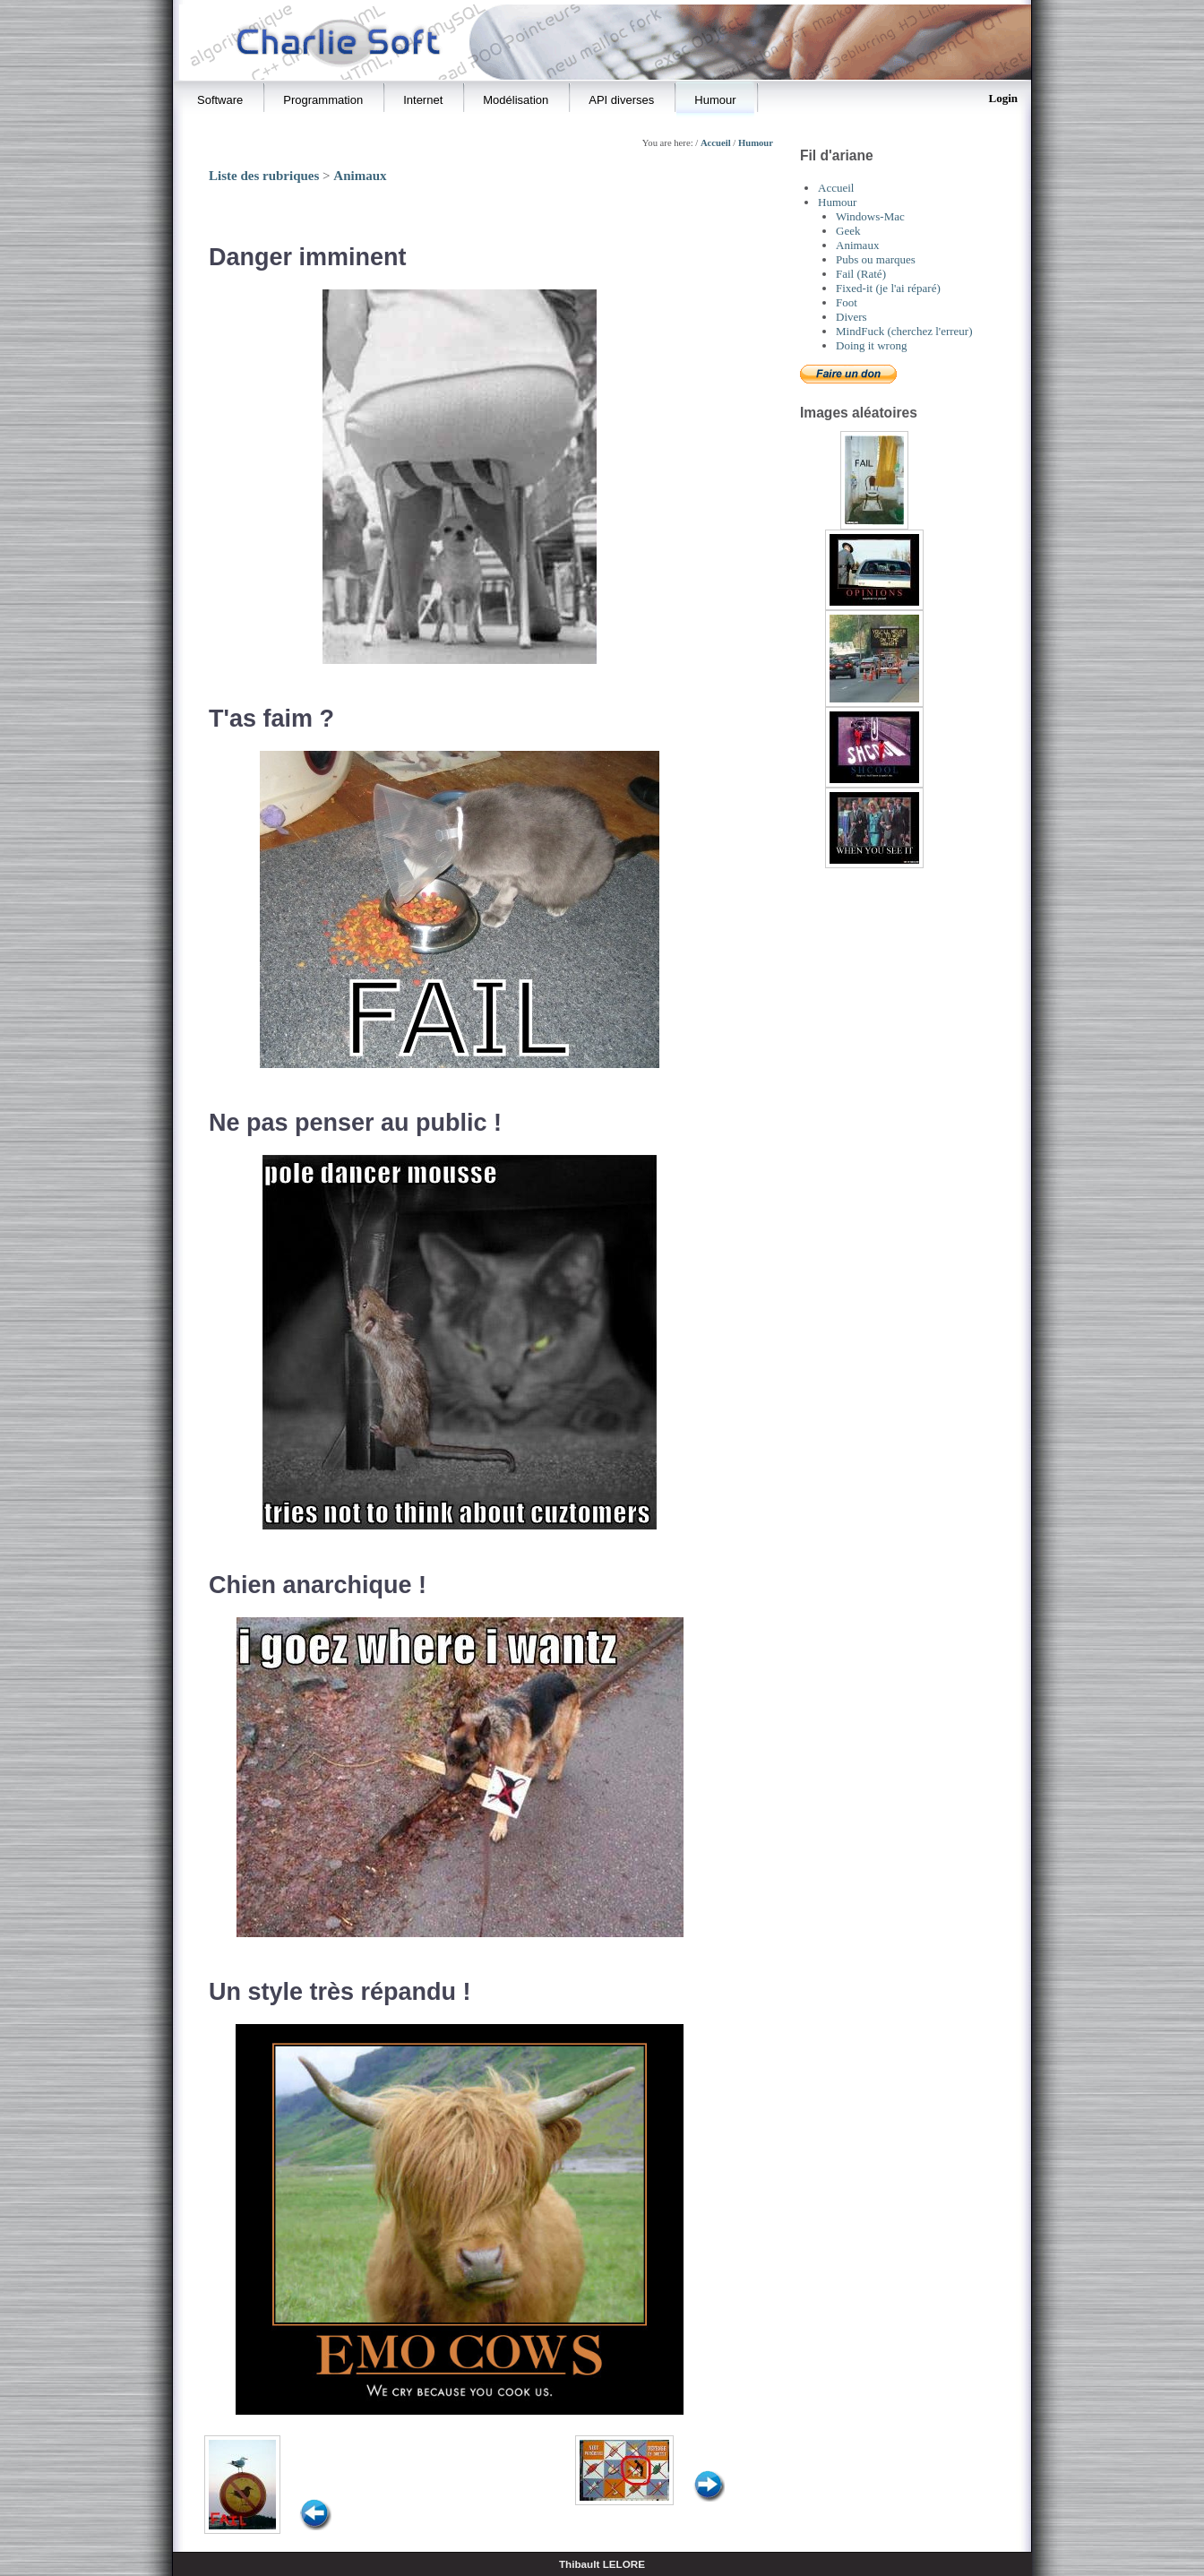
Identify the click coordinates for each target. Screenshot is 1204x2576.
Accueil (716, 143)
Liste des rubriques (264, 175)
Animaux (359, 175)
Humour (755, 143)
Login (1003, 98)
